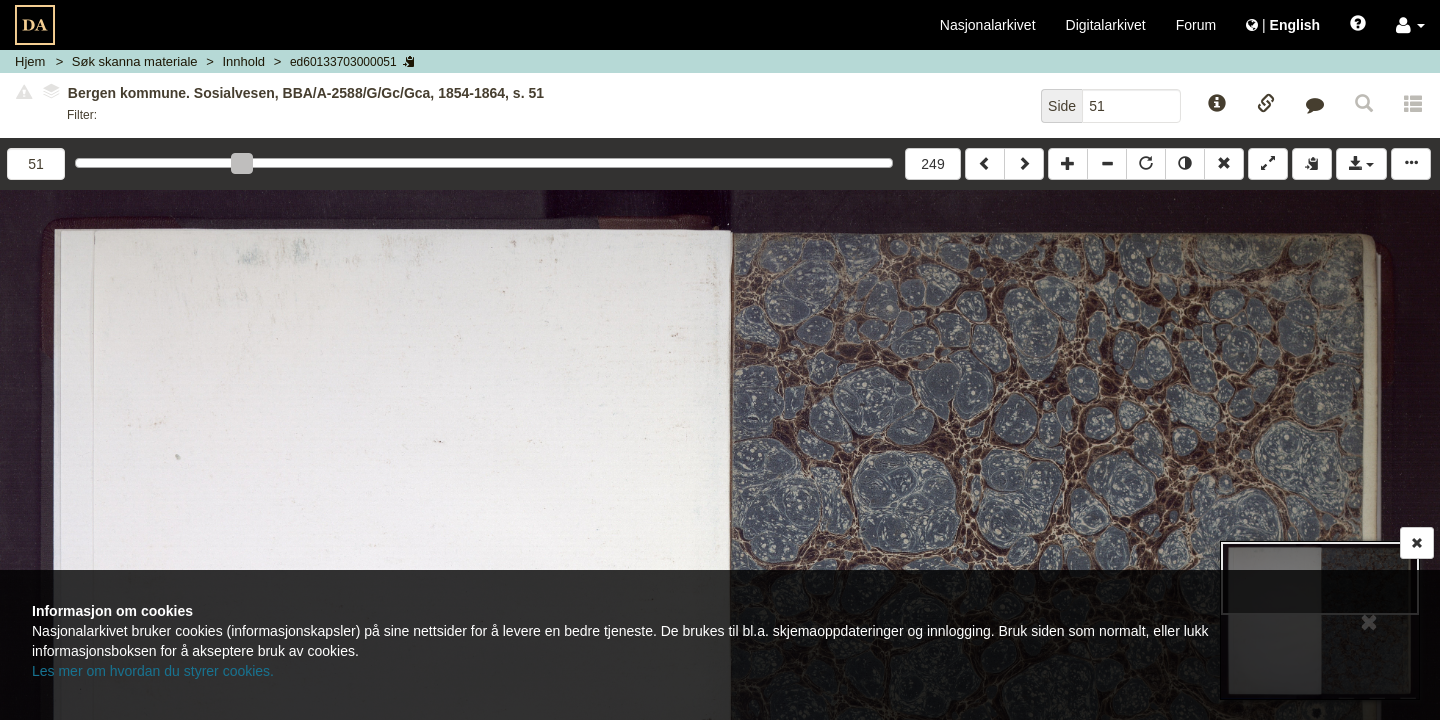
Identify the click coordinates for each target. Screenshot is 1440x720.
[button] (1410, 25)
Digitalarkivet (1106, 25)
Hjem (30, 61)
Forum (1196, 25)
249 (932, 164)
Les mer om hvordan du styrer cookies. (153, 671)
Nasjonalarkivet (988, 25)
